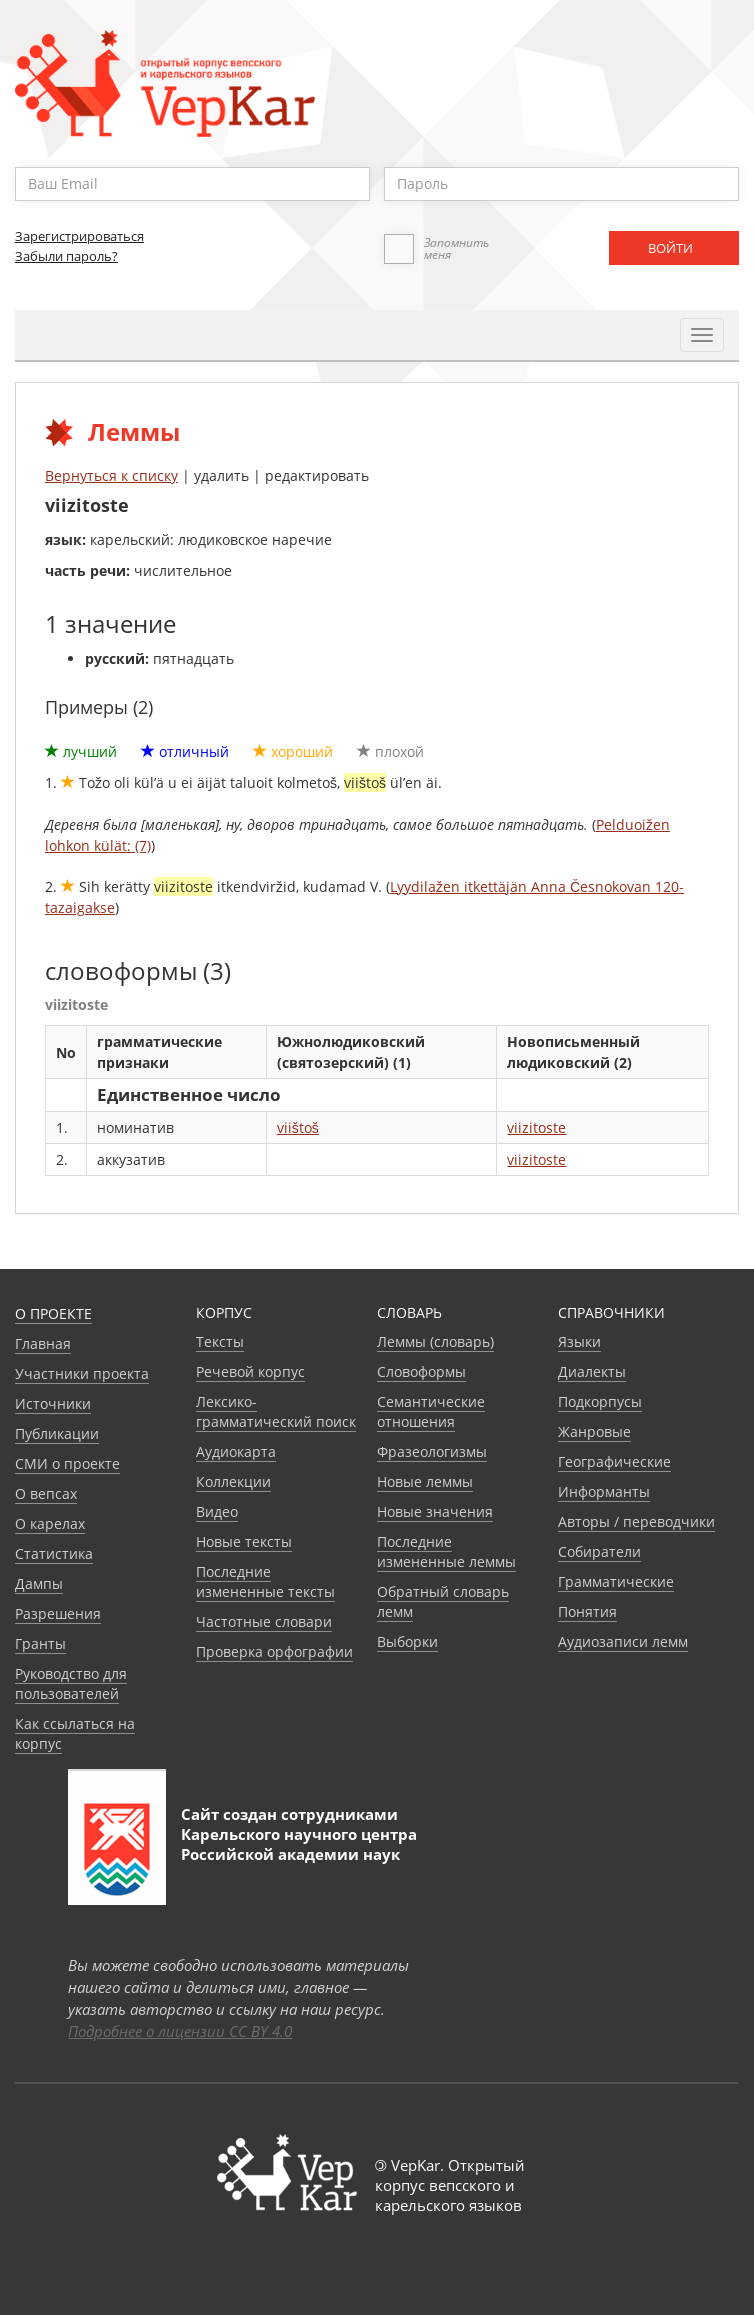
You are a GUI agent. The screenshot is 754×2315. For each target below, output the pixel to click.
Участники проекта (82, 1373)
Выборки (407, 1641)
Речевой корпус (250, 1371)
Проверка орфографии (274, 1651)
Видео (217, 1511)
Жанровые (594, 1431)
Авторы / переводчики (636, 1521)
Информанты (604, 1491)
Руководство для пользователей (71, 1683)
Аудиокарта (236, 1451)
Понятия (587, 1611)
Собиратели (599, 1551)
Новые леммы (425, 1481)
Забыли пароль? (66, 256)
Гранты (40, 1643)
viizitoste (536, 1127)
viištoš (298, 1127)
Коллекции (233, 1481)
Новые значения (435, 1511)
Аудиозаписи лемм (623, 1641)
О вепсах (46, 1493)
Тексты (220, 1341)
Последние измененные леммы (446, 1551)
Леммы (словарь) (435, 1341)
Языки (579, 1341)
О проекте (53, 1313)
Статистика (54, 1553)
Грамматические (616, 1581)
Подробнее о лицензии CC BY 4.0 (180, 2031)
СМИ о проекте (67, 1463)
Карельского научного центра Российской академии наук (299, 1844)
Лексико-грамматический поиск (276, 1411)
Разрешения (58, 1613)
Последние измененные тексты (265, 1581)
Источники (53, 1403)
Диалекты (592, 1371)
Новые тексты (244, 1541)
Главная (43, 1343)
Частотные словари (264, 1621)
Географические (614, 1461)
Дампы (39, 1583)
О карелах (50, 1523)
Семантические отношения (431, 1411)
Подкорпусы (600, 1401)
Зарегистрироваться (79, 236)
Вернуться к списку (111, 475)
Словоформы (421, 1371)
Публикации (57, 1433)
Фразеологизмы (432, 1451)
